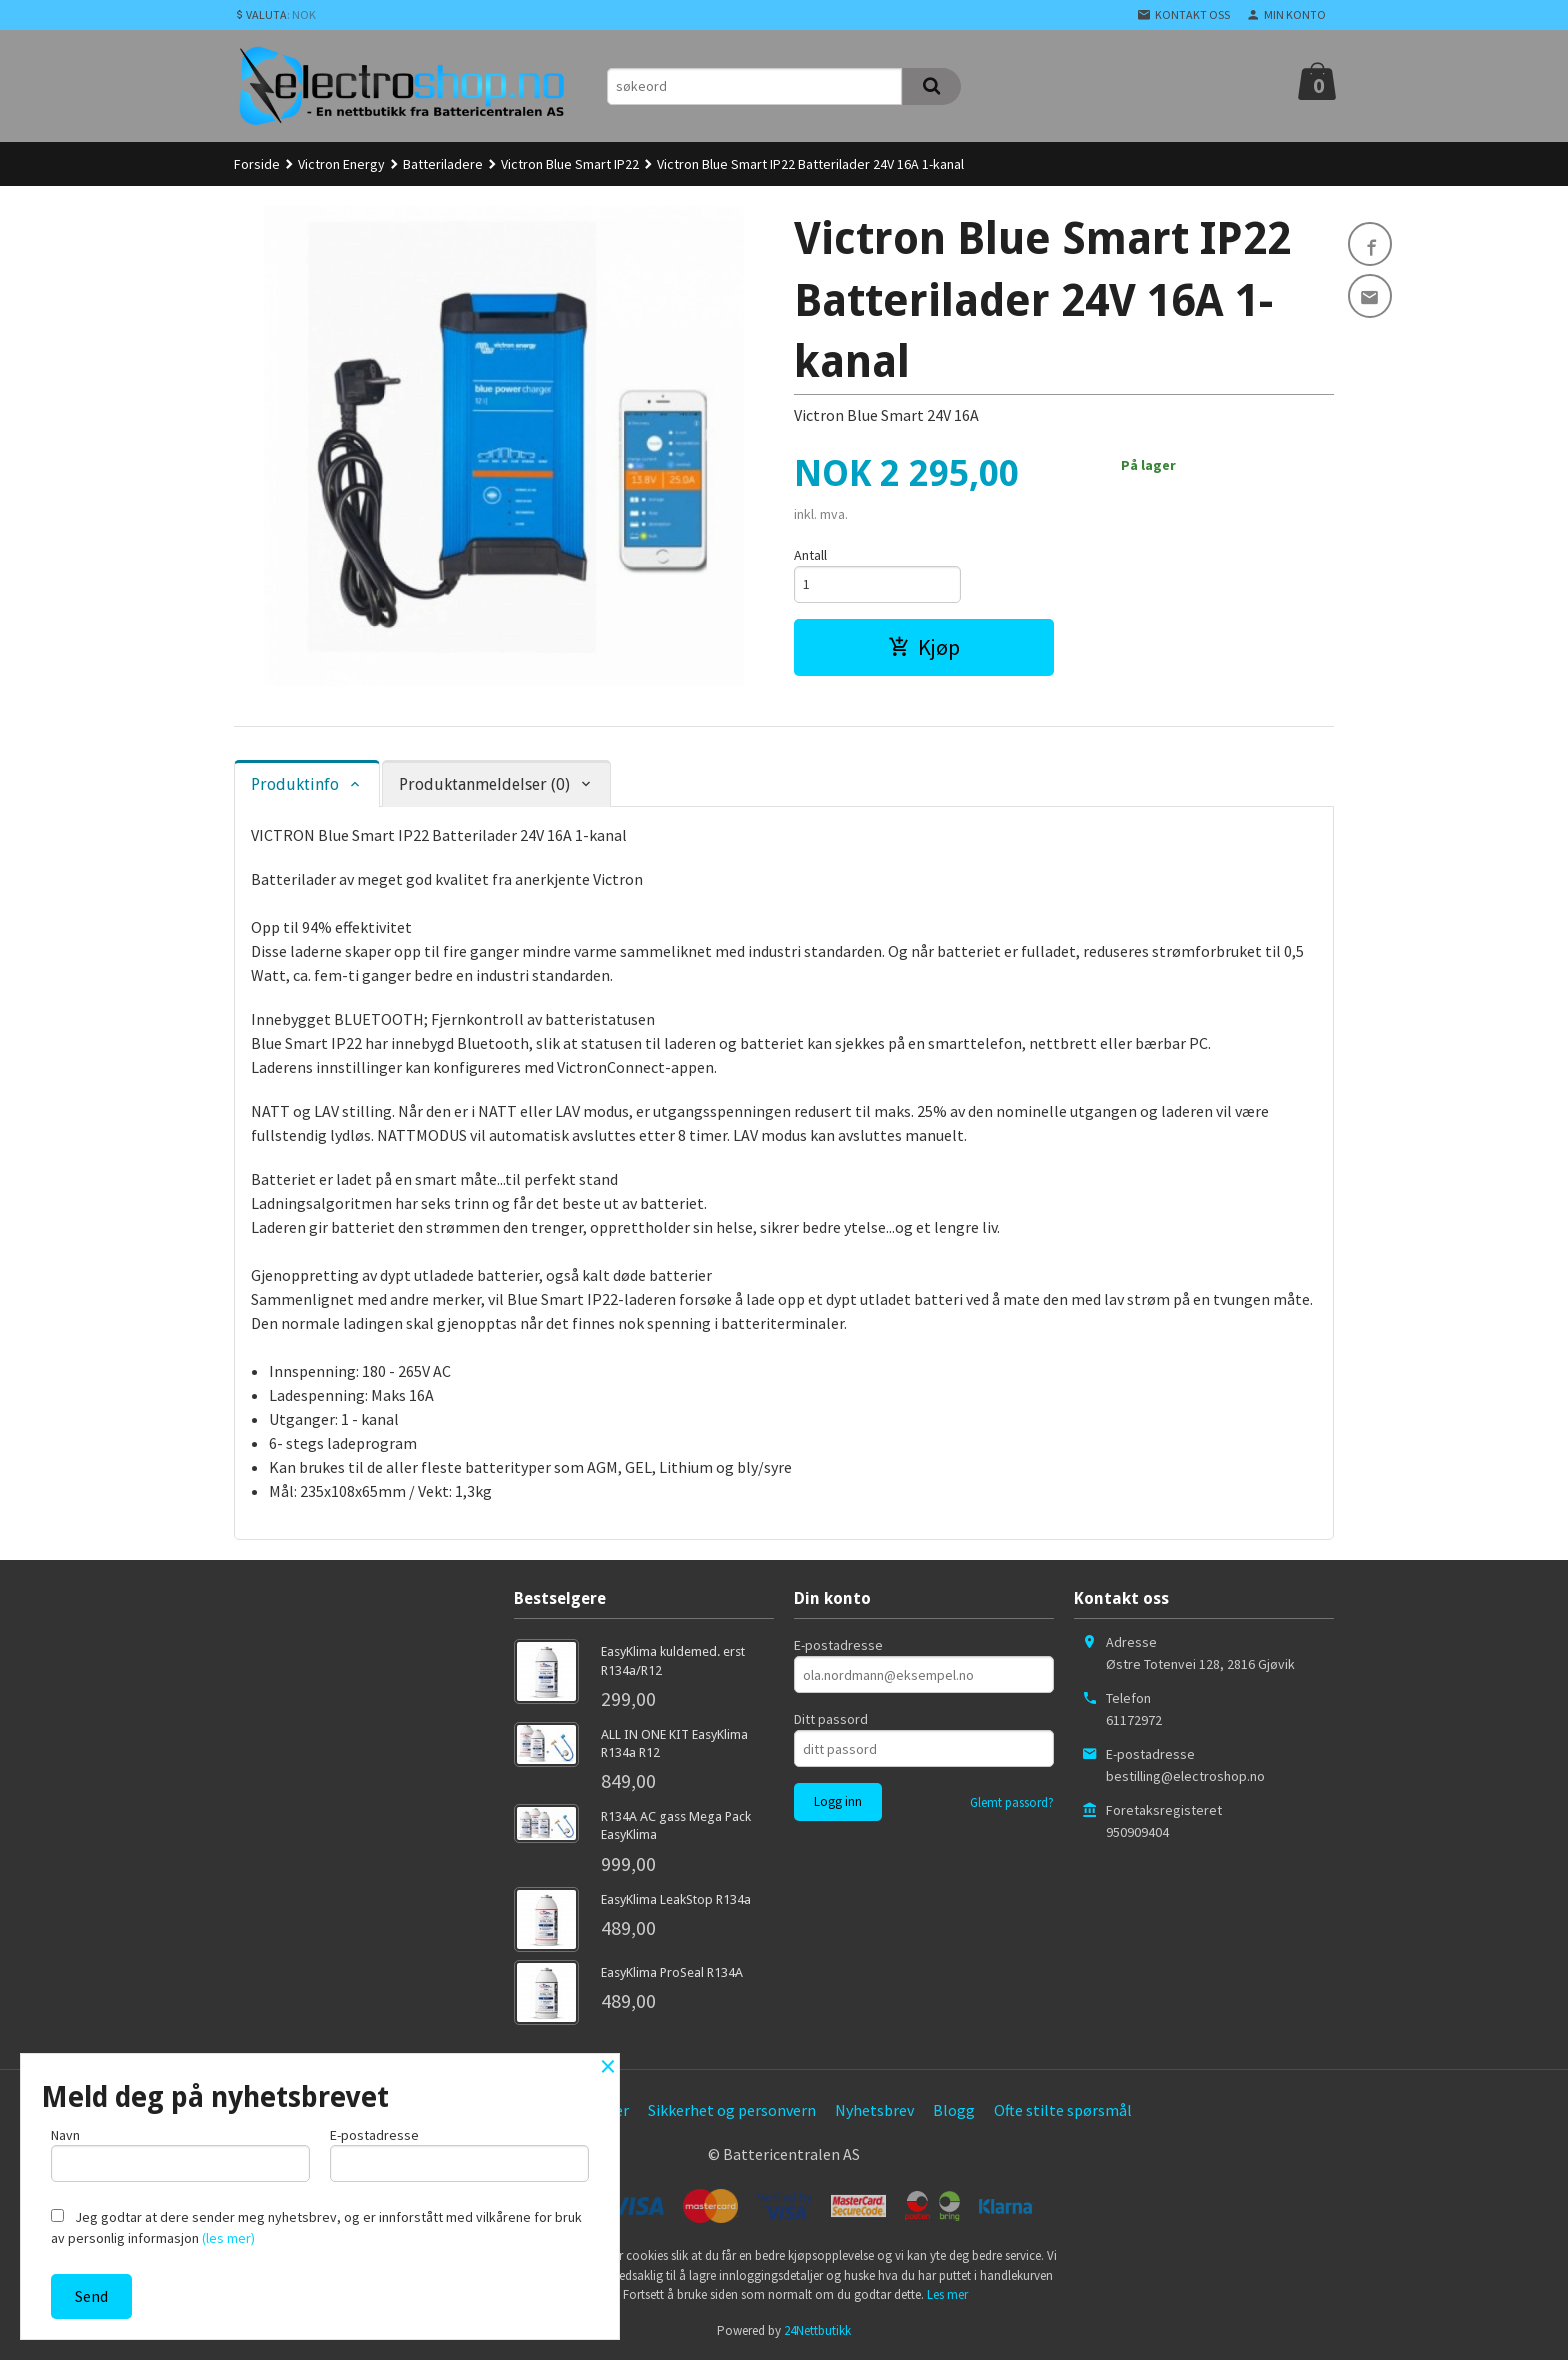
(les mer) (228, 2238)
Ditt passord (831, 1719)
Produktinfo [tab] (295, 784)
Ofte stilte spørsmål (1063, 2110)
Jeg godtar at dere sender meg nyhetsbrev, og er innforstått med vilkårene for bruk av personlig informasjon (316, 2227)
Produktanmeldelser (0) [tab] (484, 784)
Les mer (947, 2294)
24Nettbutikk (817, 2330)
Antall (810, 555)
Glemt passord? (1012, 1802)
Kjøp (924, 647)
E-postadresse (838, 1645)
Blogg (954, 2110)
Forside (257, 164)
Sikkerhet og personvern (732, 2110)
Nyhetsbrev (874, 2110)
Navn (180, 2153)
